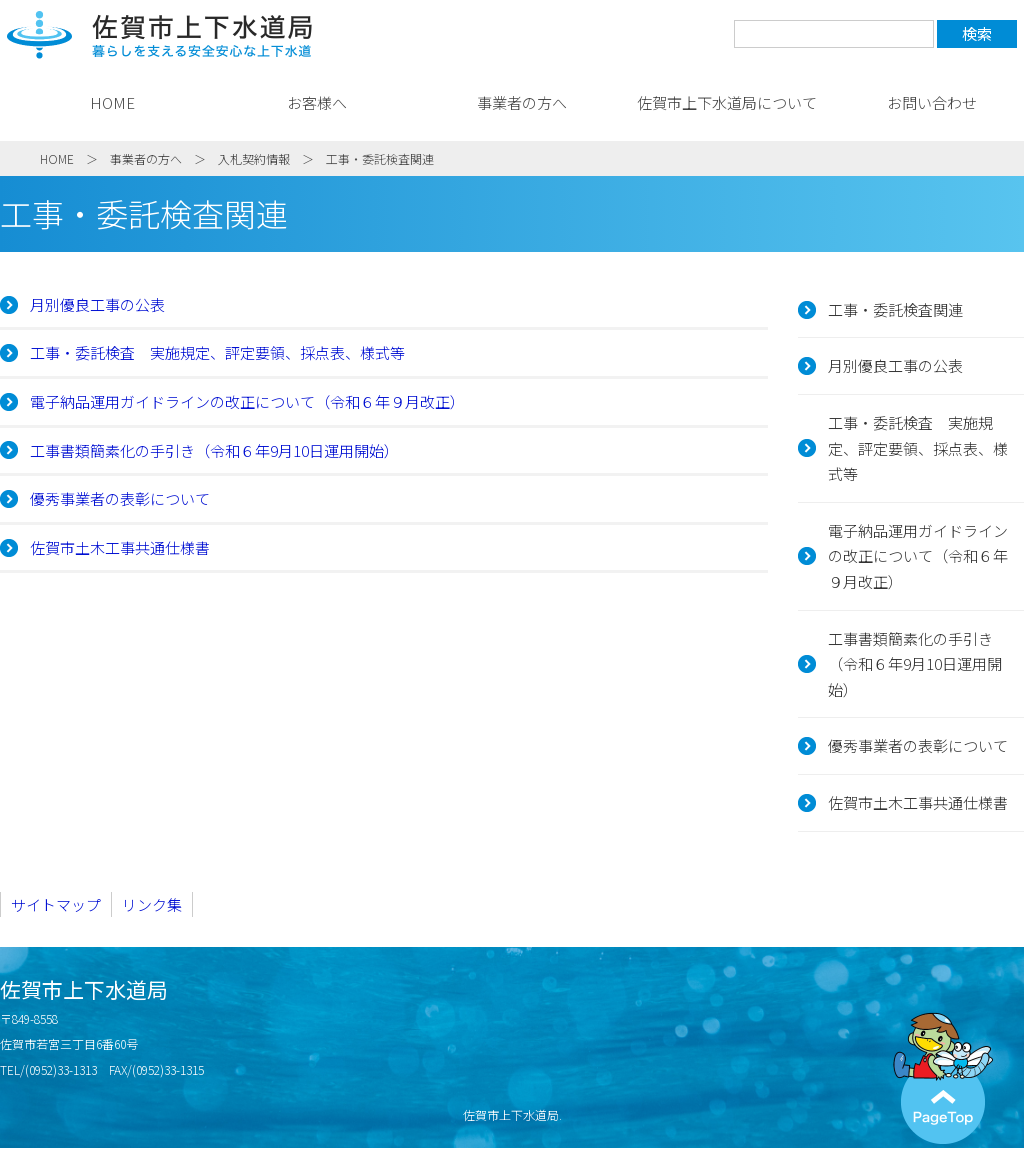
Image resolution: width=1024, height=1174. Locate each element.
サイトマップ (56, 904)
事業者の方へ (522, 102)
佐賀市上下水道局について (727, 102)
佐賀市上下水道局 (160, 35)
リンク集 (152, 904)
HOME (112, 102)
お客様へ (317, 102)
